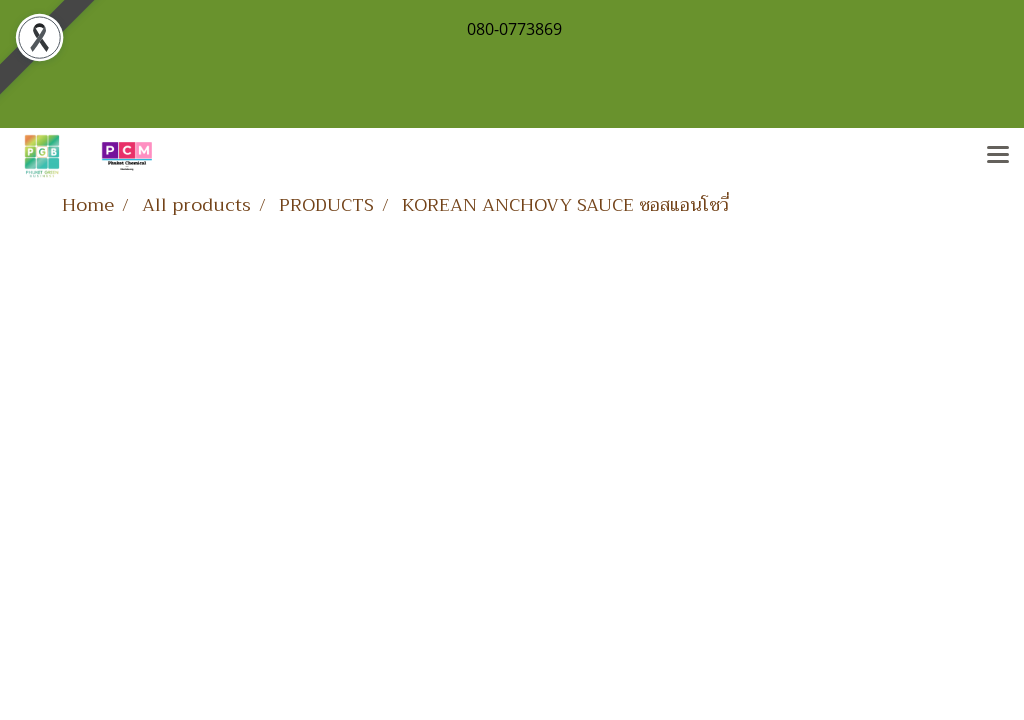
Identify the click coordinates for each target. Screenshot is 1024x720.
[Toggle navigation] (998, 156)
